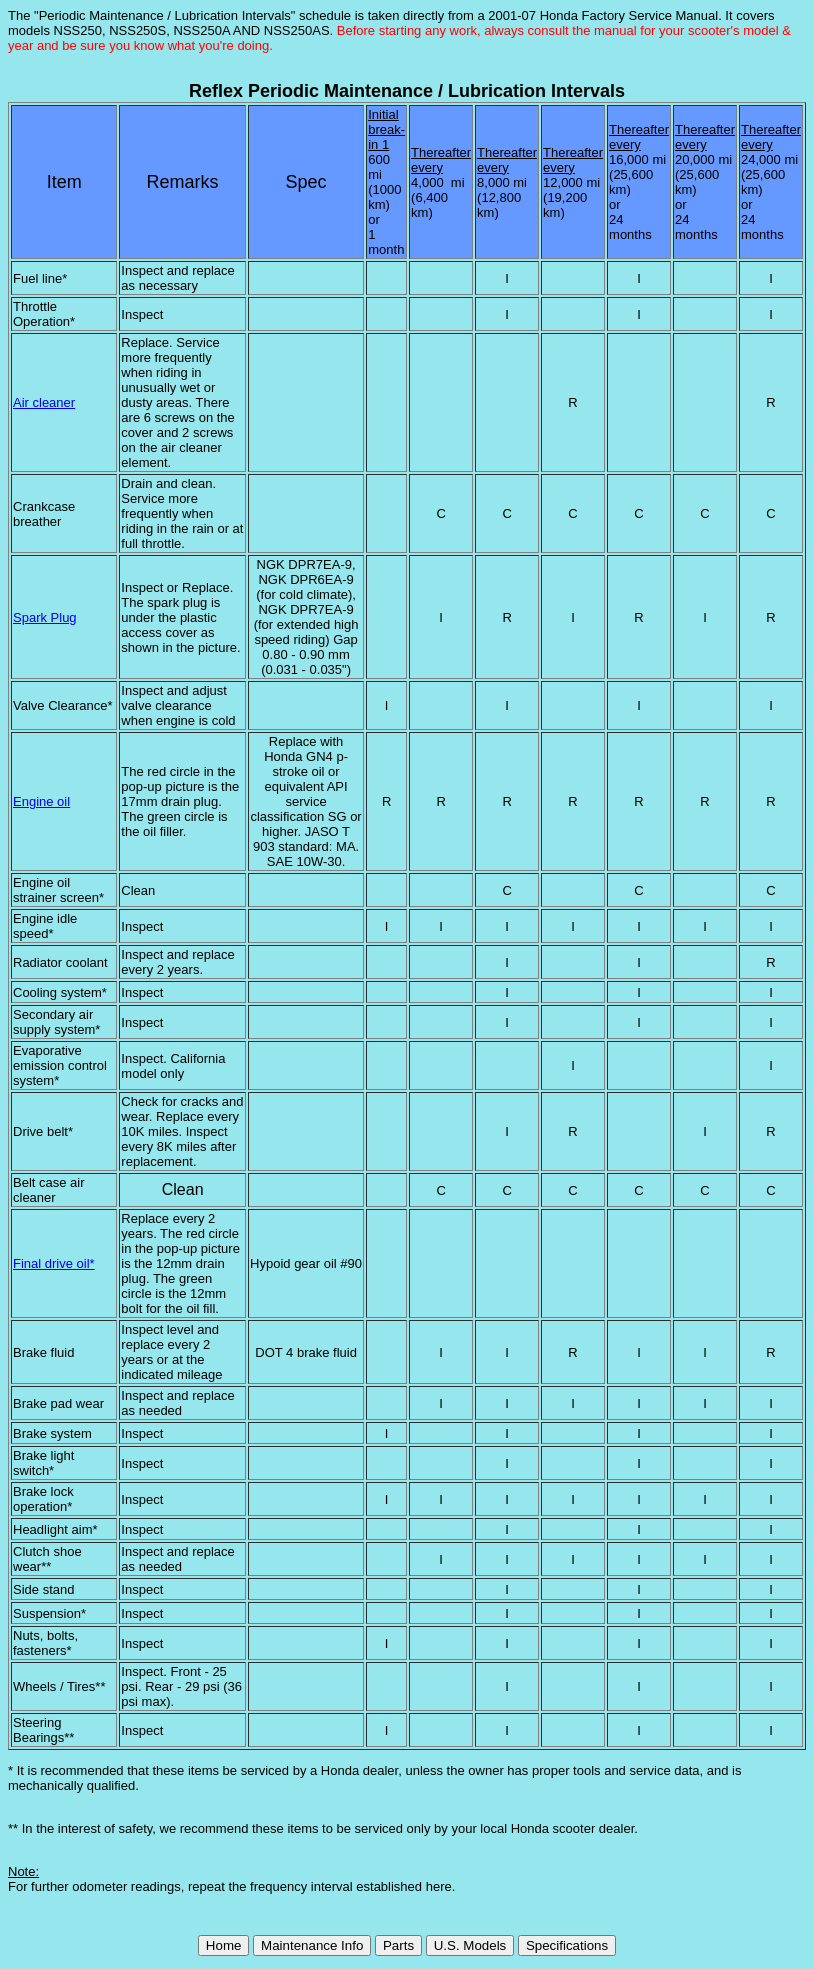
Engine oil (41, 801)
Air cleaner (44, 402)
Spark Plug (45, 617)
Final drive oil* (54, 1263)
